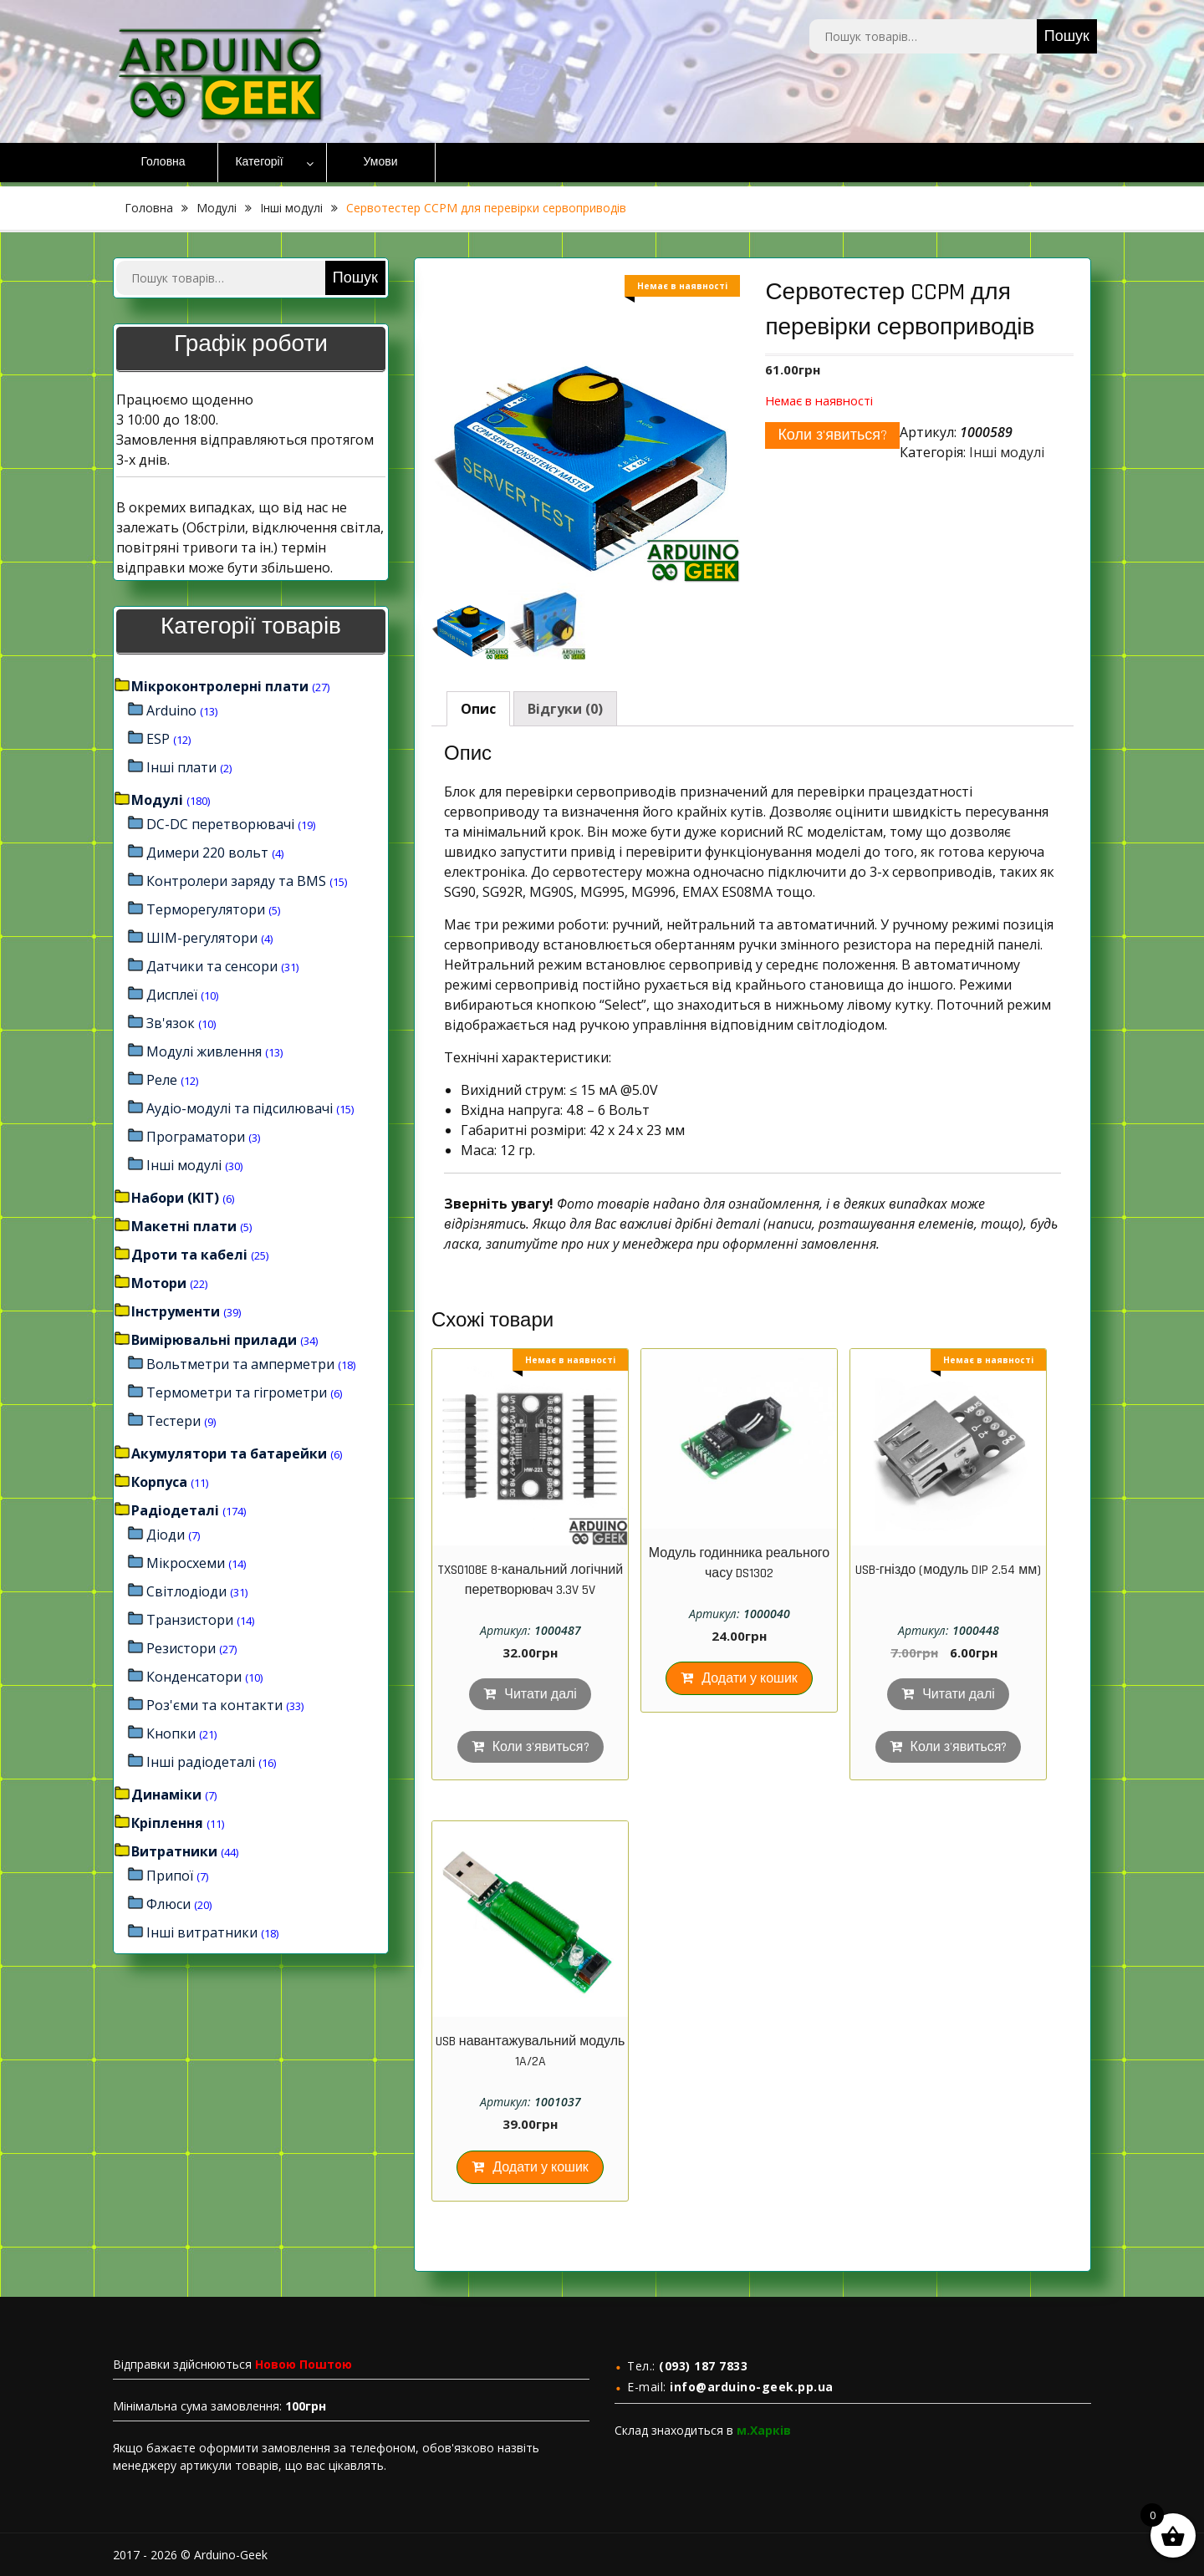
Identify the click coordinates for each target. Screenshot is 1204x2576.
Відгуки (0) (565, 709)
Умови (381, 162)
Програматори (195, 1137)
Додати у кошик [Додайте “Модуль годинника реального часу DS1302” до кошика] (749, 1679)
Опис (478, 709)
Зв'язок (170, 1023)
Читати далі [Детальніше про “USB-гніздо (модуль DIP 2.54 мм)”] (958, 1694)
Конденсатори (194, 1676)
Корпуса (159, 1482)
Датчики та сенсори (212, 966)
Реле (161, 1080)
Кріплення (167, 1823)
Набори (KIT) (175, 1198)
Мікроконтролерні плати (220, 686)
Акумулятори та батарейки (229, 1453)
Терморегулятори (205, 909)
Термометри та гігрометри (236, 1392)
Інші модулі (291, 208)
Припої (169, 1875)
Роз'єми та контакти (214, 1705)
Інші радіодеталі (200, 1762)
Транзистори (189, 1620)
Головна (162, 162)
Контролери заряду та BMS (236, 881)
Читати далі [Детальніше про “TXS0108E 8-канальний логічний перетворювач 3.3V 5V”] (540, 1694)
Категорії (259, 162)
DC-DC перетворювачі (220, 824)
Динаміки (166, 1794)
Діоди (165, 1534)
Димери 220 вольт (207, 852)
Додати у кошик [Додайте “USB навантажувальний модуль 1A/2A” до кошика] (540, 2167)
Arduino (171, 710)
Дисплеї (171, 994)
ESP (158, 739)
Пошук (1066, 36)
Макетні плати (184, 1226)
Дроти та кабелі (189, 1254)
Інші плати (181, 767)
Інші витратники (202, 1932)
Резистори (181, 1648)
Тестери (173, 1421)
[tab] (478, 708)
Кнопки (171, 1733)
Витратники (174, 1851)
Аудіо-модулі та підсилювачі (239, 1108)
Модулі (216, 208)
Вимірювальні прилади (214, 1340)
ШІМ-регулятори (202, 938)
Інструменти (175, 1311)
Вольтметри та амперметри (240, 1364)
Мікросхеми (185, 1563)
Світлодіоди (186, 1591)
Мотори (158, 1283)
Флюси (168, 1904)
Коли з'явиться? (832, 435)
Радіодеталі (175, 1510)
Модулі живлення (204, 1051)
